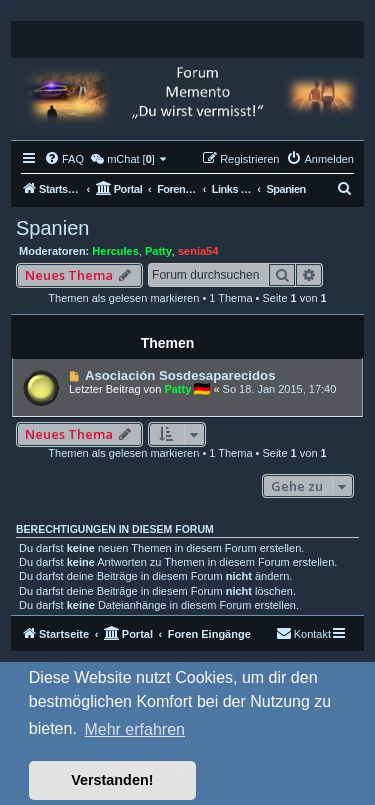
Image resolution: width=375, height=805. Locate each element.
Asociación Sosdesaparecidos (180, 375)
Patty (158, 251)
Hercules (115, 251)
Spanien (52, 228)
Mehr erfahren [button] (134, 729)
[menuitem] (64, 159)
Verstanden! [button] (112, 780)
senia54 (198, 251)
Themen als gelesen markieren (123, 298)
